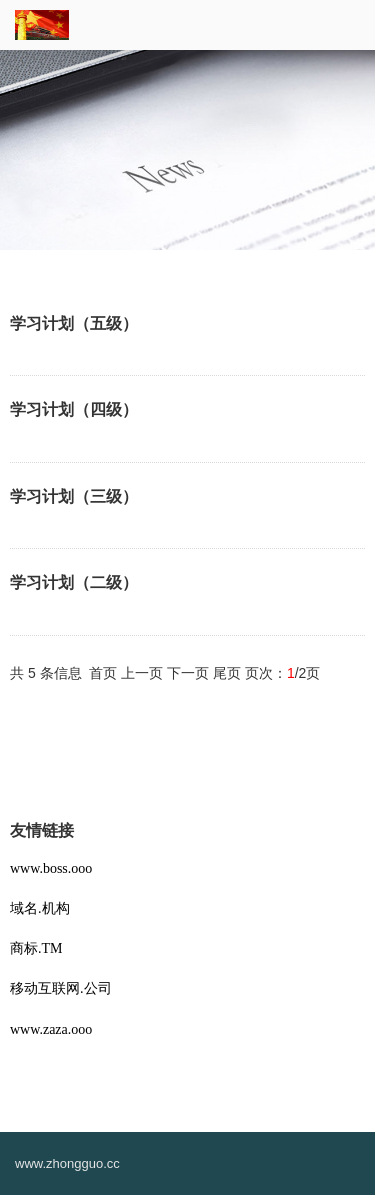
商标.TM (36, 948)
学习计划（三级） (74, 496)
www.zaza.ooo (51, 1029)
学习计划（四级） (74, 409)
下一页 (188, 673)
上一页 (142, 673)
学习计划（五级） (74, 323)
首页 (103, 673)
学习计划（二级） (74, 582)
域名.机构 (40, 908)
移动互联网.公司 (61, 988)
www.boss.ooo (51, 868)
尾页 (227, 673)
